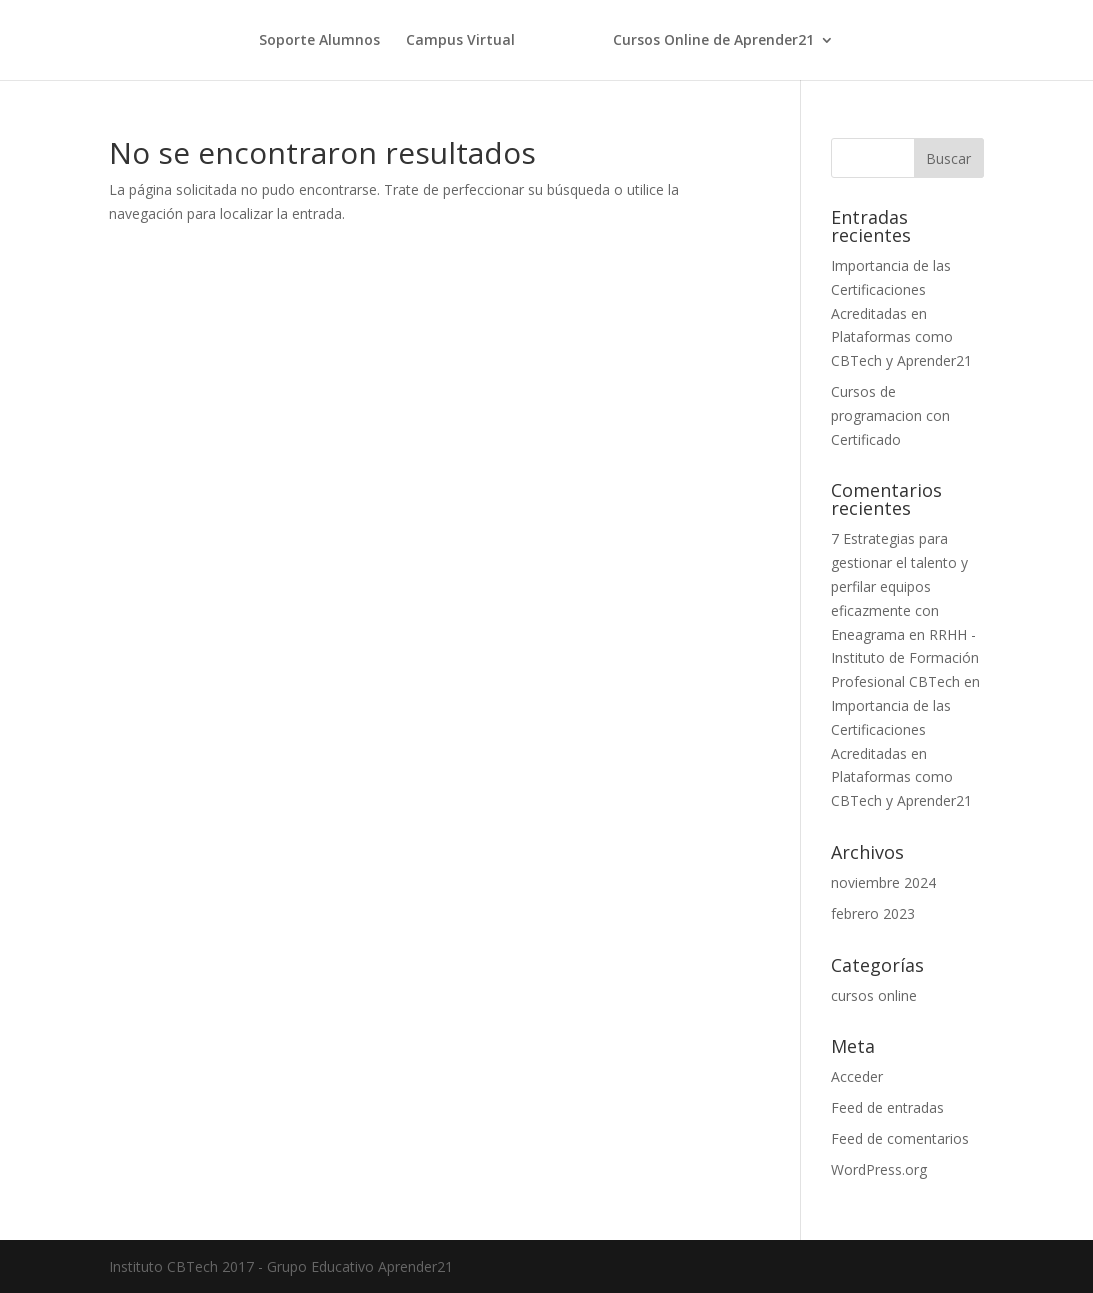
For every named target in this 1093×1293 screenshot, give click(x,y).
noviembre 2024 (883, 882)
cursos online (874, 995)
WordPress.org (879, 1169)
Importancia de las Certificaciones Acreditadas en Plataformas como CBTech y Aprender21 (901, 313)
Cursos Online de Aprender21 (713, 41)
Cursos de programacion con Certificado (890, 415)
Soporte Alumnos (319, 41)
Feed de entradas (887, 1107)
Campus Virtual (460, 41)
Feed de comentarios (900, 1138)
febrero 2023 (873, 913)
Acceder (857, 1076)
